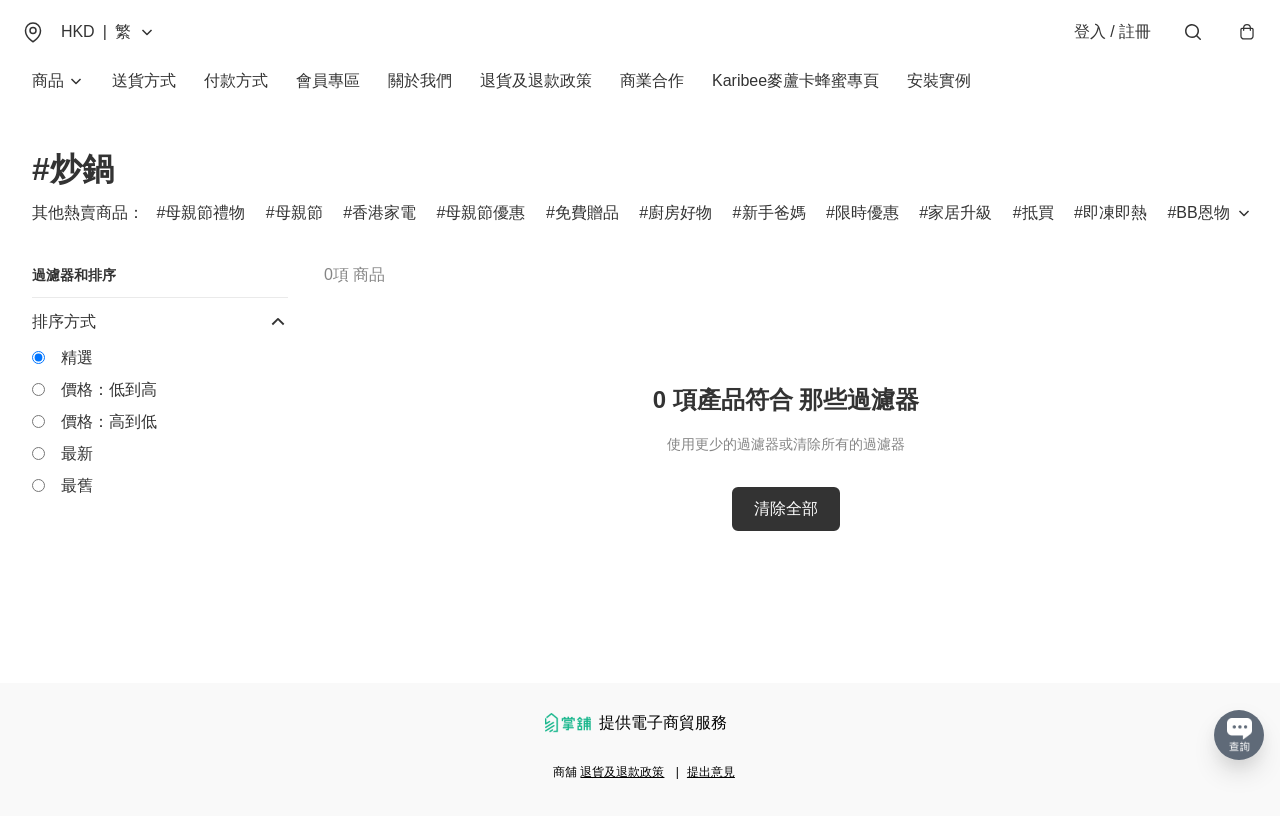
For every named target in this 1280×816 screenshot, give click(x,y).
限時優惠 (867, 231)
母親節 (299, 231)
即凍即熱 (1115, 231)
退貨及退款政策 (536, 99)
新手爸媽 (774, 231)
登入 (1101, 41)
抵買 (1038, 231)
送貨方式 (144, 99)
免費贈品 (587, 231)
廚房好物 (680, 231)
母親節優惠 (485, 231)
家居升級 (960, 231)
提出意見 (711, 772)
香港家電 (384, 231)
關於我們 (420, 99)
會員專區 (328, 99)
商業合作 (652, 99)
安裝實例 (939, 99)
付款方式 (236, 99)
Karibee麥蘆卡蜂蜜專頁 (795, 99)
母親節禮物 (205, 231)
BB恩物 (1202, 231)
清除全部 (786, 527)
